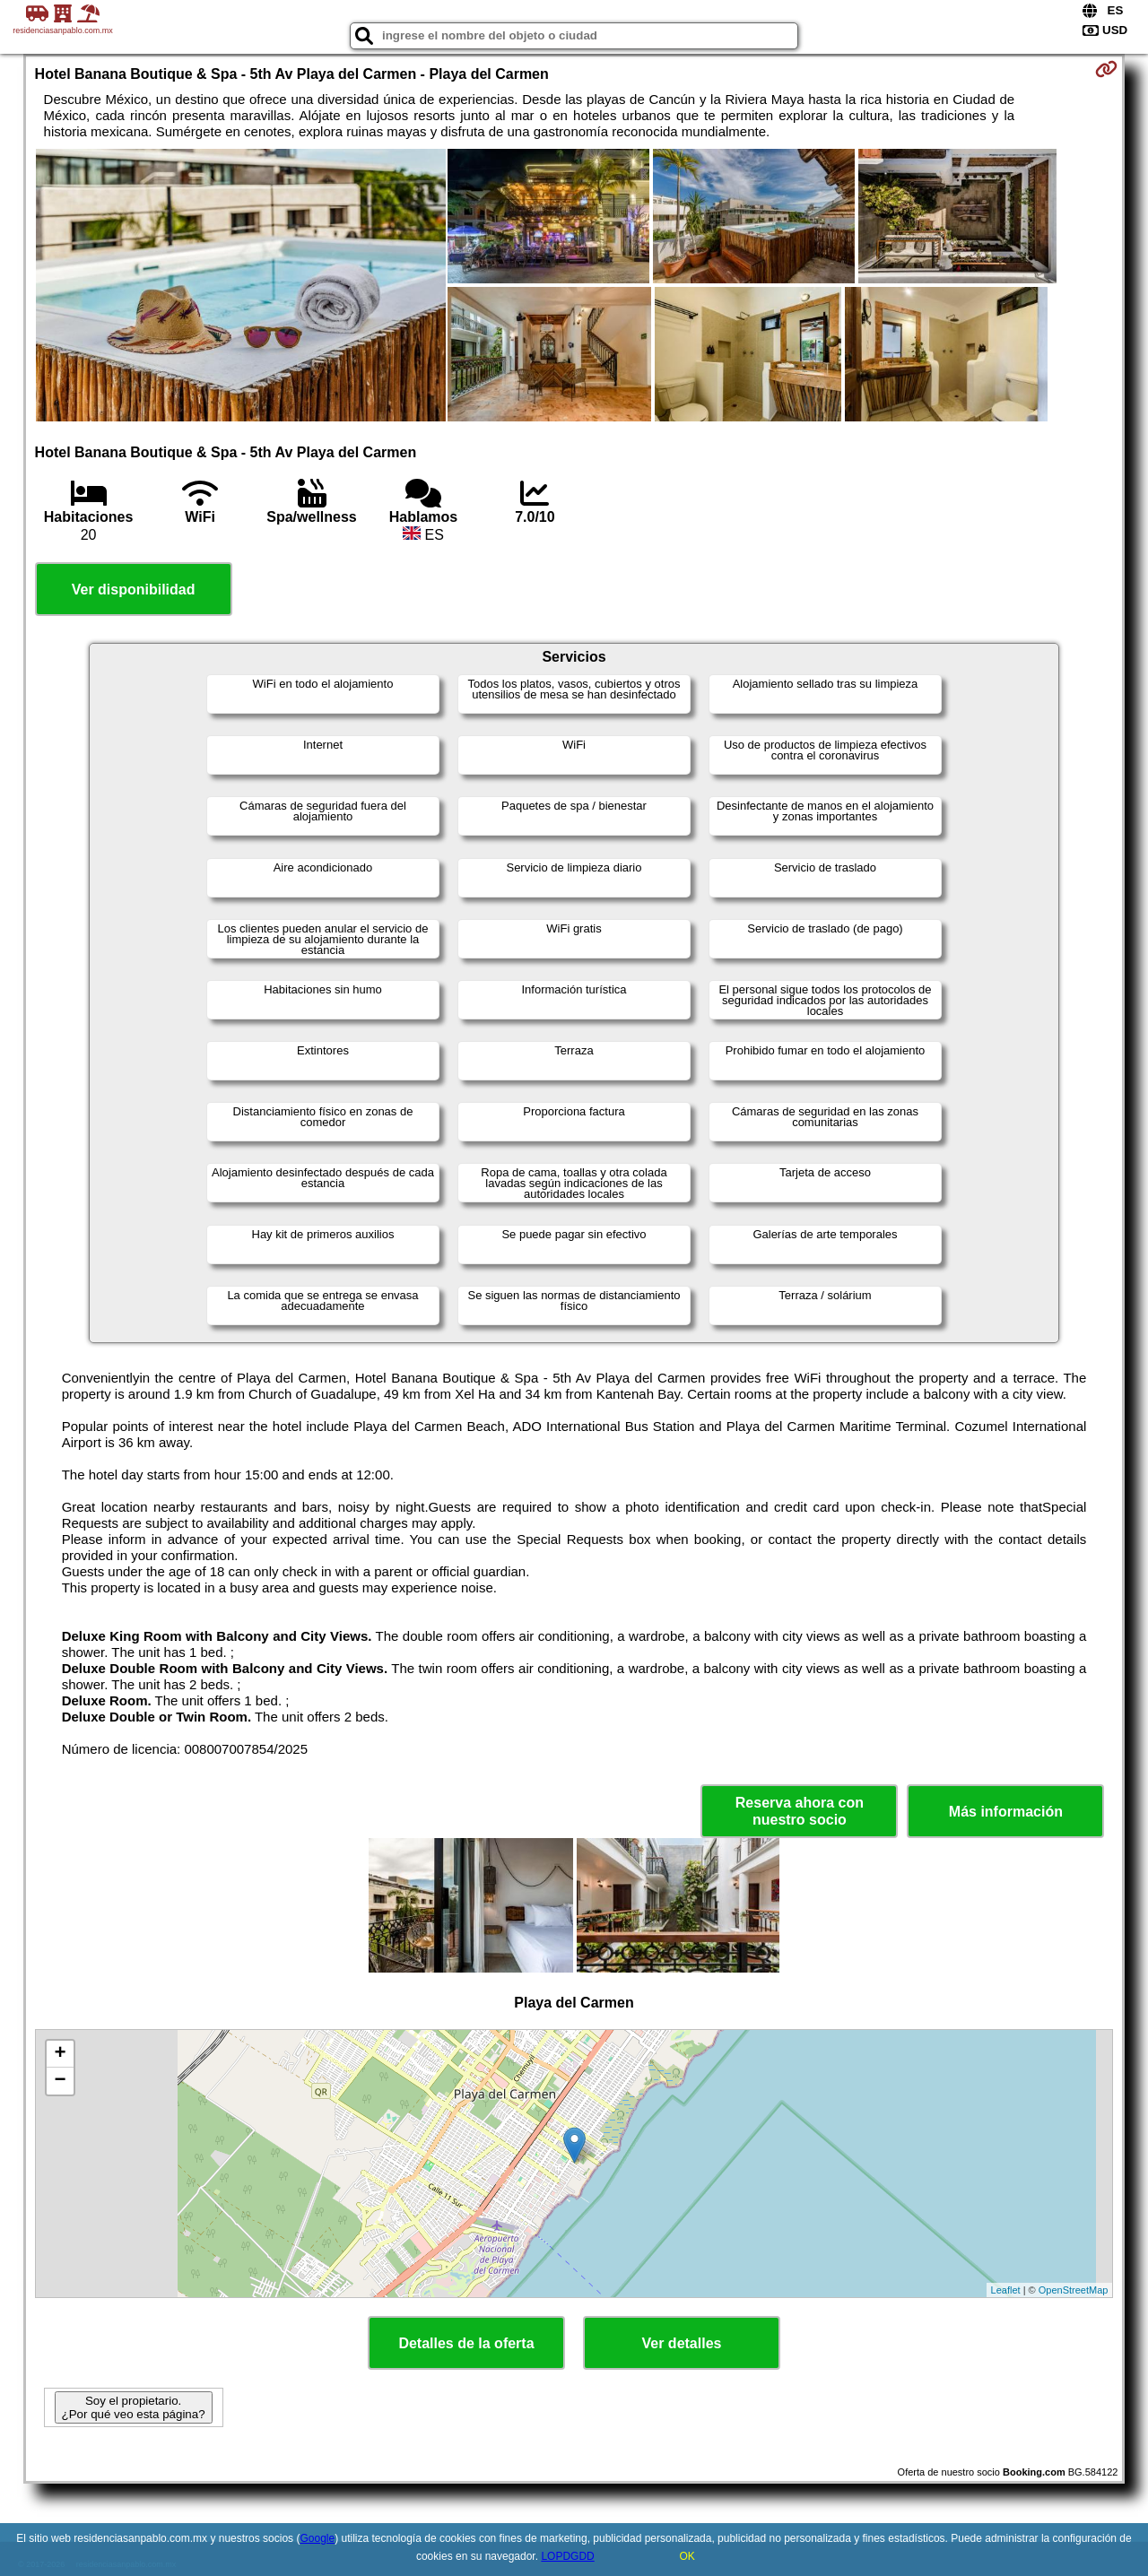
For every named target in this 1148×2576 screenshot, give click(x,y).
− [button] (59, 2081)
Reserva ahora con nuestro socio (799, 1811)
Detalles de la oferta (466, 2343)
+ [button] (59, 2054)
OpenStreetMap (1074, 2290)
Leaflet (1006, 2290)
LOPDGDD (567, 2556)
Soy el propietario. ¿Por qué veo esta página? (133, 2407)
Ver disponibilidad (134, 589)
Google (317, 2538)
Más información (1006, 1811)
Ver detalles (682, 2343)
